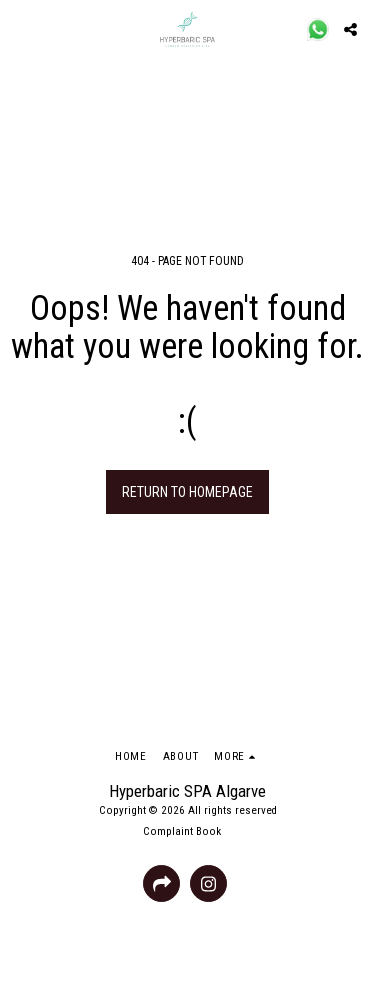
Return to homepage (187, 492)
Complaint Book (182, 831)
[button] (22, 29)
